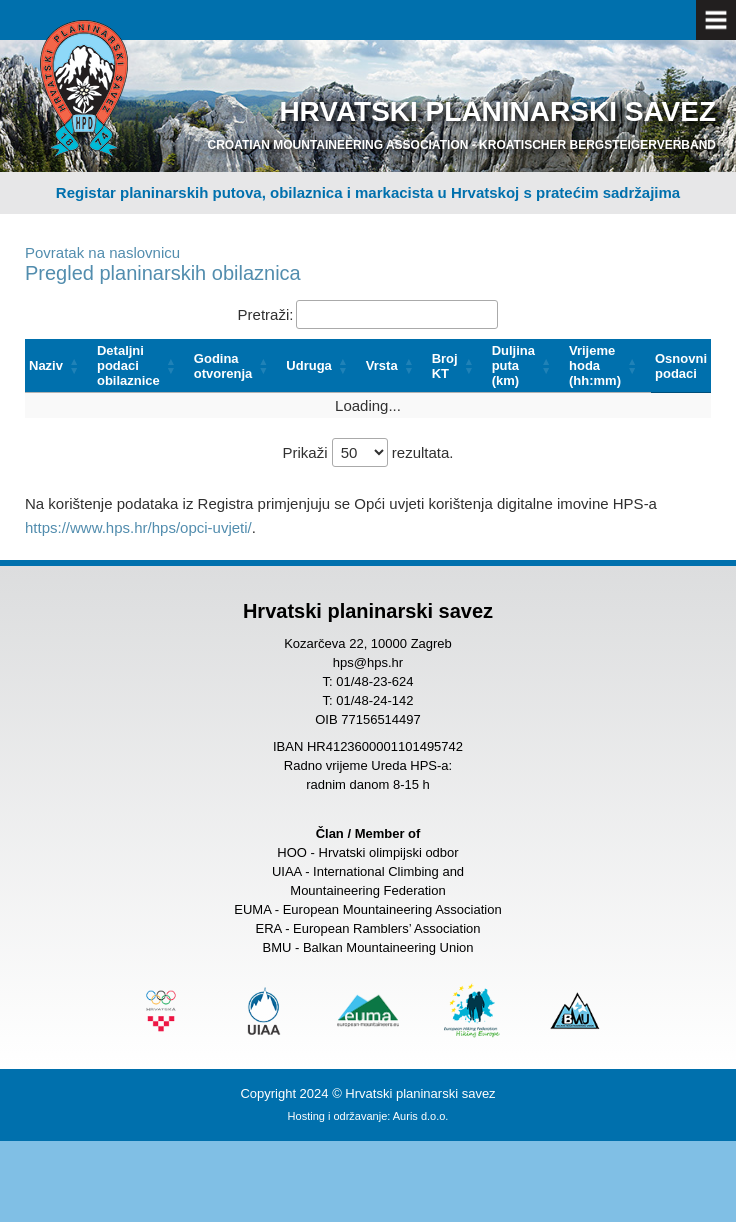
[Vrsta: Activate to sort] (395, 366)
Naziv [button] (46, 365)
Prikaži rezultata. (367, 452)
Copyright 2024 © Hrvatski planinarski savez (367, 1093)
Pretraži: (266, 314)
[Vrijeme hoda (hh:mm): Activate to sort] (608, 366)
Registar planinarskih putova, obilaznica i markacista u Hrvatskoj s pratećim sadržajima (368, 192)
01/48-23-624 (374, 681)
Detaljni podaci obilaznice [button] (128, 365)
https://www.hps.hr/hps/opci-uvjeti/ (138, 527)
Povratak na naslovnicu (102, 252)
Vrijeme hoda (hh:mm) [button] (595, 365)
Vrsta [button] (382, 365)
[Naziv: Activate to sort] (59, 366)
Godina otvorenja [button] (223, 366)
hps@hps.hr (368, 662)
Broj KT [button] (445, 366)
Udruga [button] (309, 365)
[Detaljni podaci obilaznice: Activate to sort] (141, 366)
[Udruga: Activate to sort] (322, 366)
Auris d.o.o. (421, 1116)
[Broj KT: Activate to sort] (458, 366)
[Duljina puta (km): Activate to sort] (526, 366)
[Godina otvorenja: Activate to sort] (236, 366)
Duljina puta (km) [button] (513, 365)
